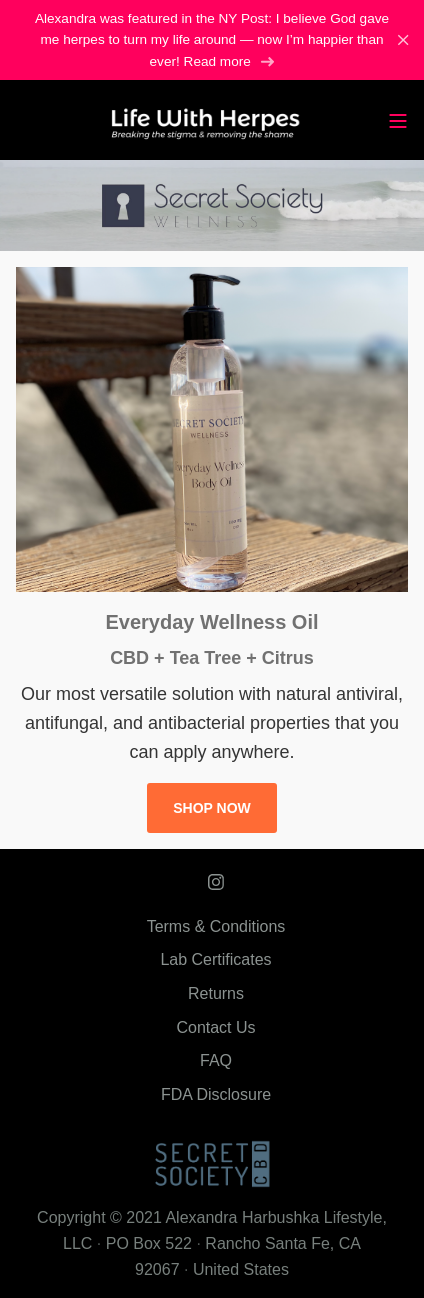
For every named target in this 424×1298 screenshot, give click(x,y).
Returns (216, 993)
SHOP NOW (212, 808)
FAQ (216, 1060)
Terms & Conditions (216, 926)
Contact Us (215, 1027)
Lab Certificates (215, 959)
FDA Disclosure (216, 1094)
